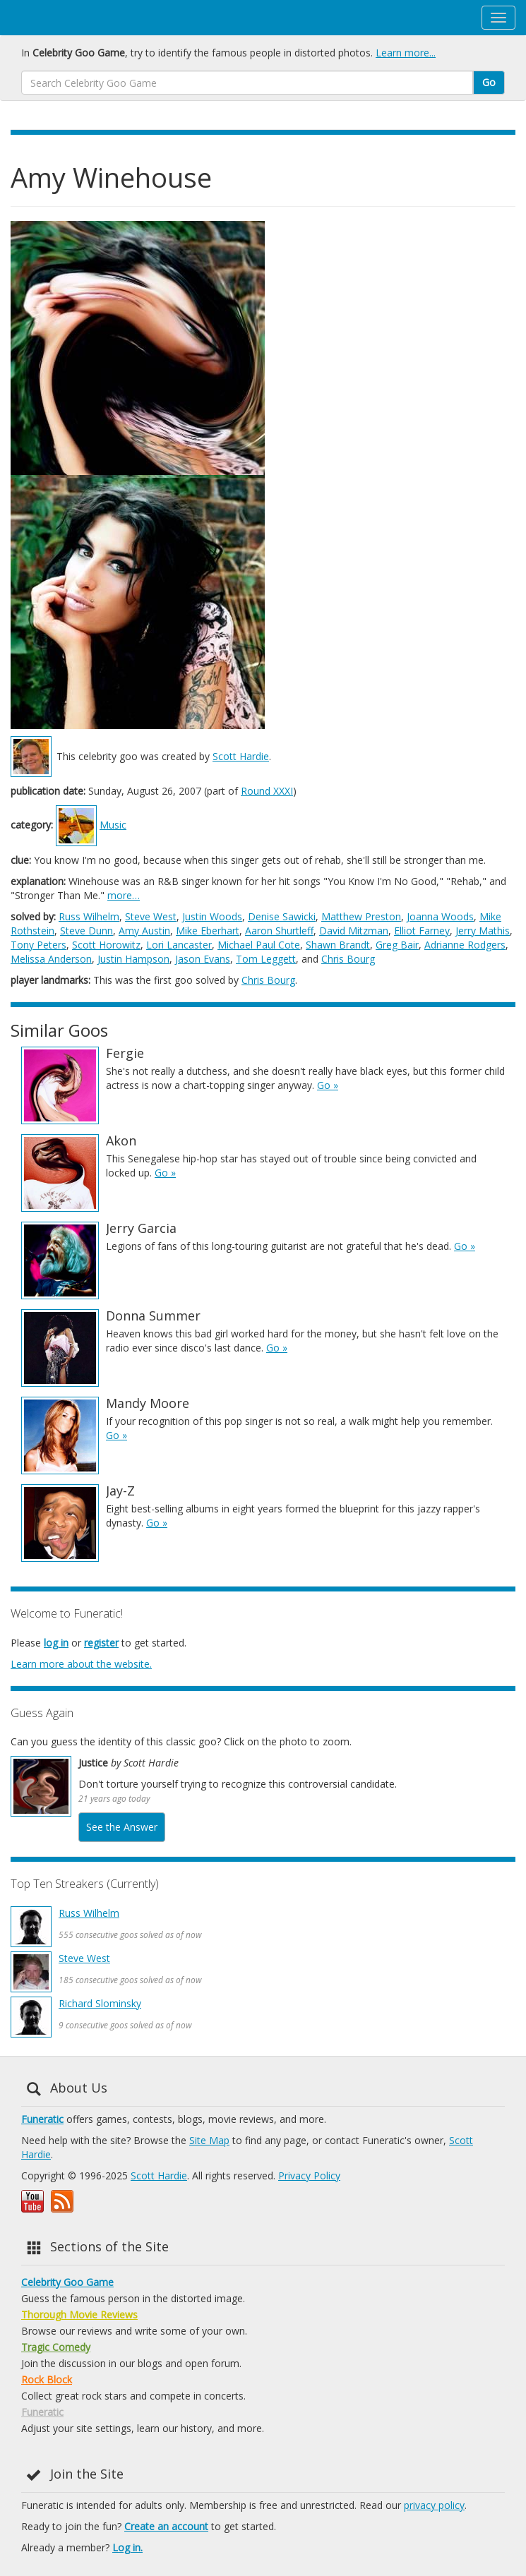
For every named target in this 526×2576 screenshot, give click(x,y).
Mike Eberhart (207, 930)
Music (113, 824)
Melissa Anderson (51, 958)
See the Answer (121, 1827)
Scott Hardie (241, 756)
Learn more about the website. (81, 1664)
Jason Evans (202, 958)
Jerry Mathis (482, 930)
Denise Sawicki (282, 916)
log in (56, 1642)
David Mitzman (353, 930)
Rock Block (46, 2379)
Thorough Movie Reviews (79, 2314)
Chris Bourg (348, 958)
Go (489, 82)
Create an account (166, 2526)
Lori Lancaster (179, 944)
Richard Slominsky (100, 2003)
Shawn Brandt (338, 944)
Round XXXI (267, 791)
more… (123, 895)
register (101, 1642)
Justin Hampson (133, 958)
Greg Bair (397, 944)
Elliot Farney (422, 930)
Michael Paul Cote (258, 944)
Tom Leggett (266, 958)
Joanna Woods (440, 916)
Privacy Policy (309, 2175)
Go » (327, 1085)
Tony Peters (38, 944)
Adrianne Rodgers (465, 944)
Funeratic (42, 2119)
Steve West (151, 916)
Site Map (209, 2140)
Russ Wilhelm (89, 916)
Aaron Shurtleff (279, 930)
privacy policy (434, 2505)
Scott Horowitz (106, 944)
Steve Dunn (86, 930)
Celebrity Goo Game (67, 2282)
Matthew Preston (361, 916)
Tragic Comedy (55, 2347)
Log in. (127, 2547)
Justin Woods (212, 916)
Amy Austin (144, 930)
